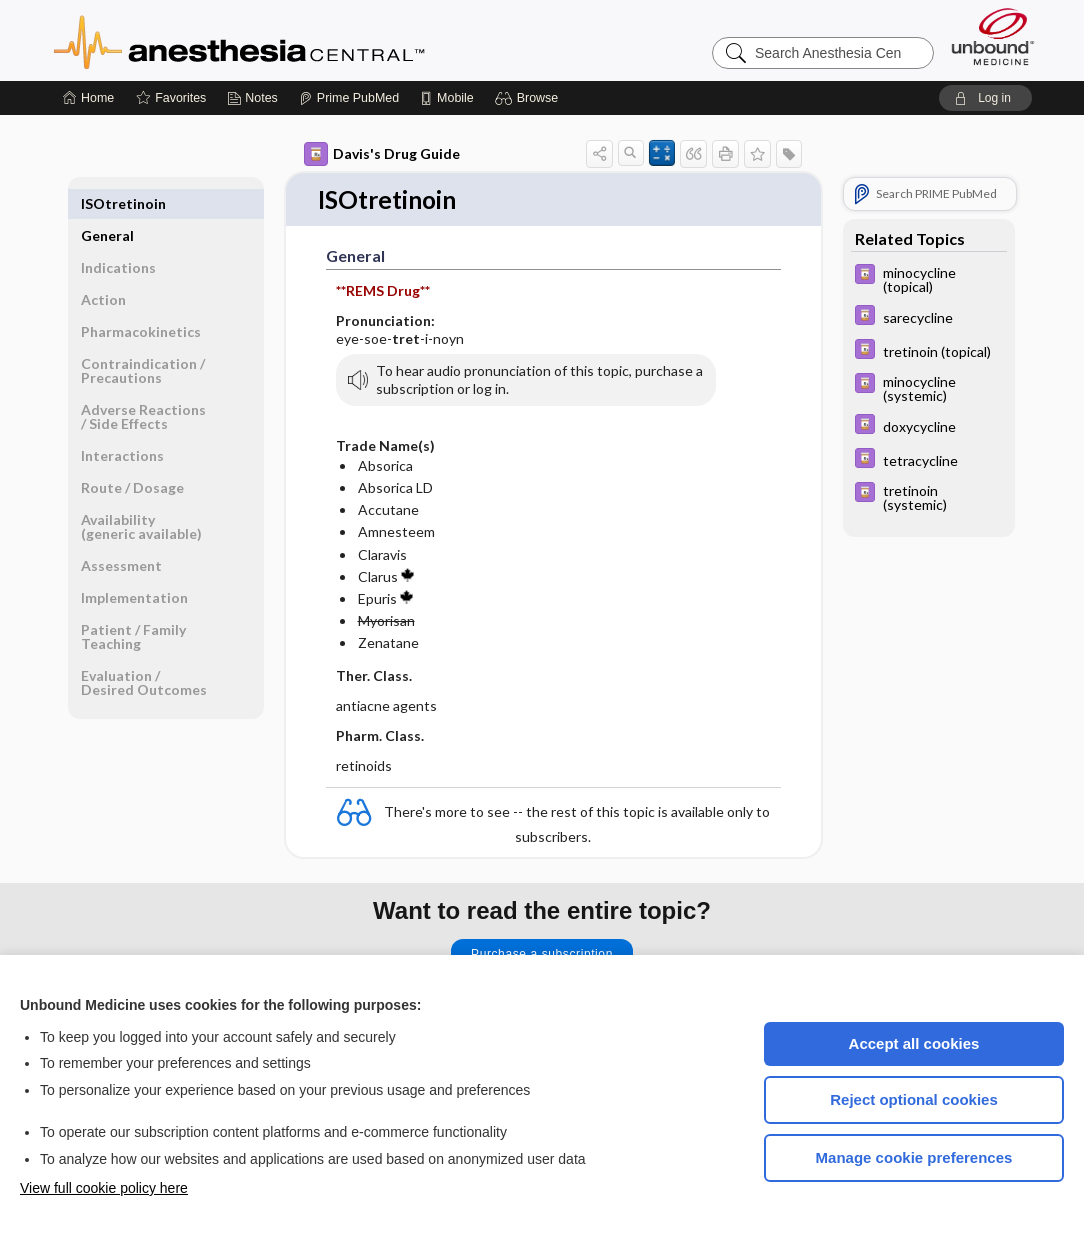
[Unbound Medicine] (993, 36)
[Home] (88, 98)
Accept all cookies (914, 1043)
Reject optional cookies (914, 1099)
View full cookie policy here (104, 1188)
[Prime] (349, 98)
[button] (529, 98)
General (107, 203)
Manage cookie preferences (914, 1157)
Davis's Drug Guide (382, 154)
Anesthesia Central (302, 40)
